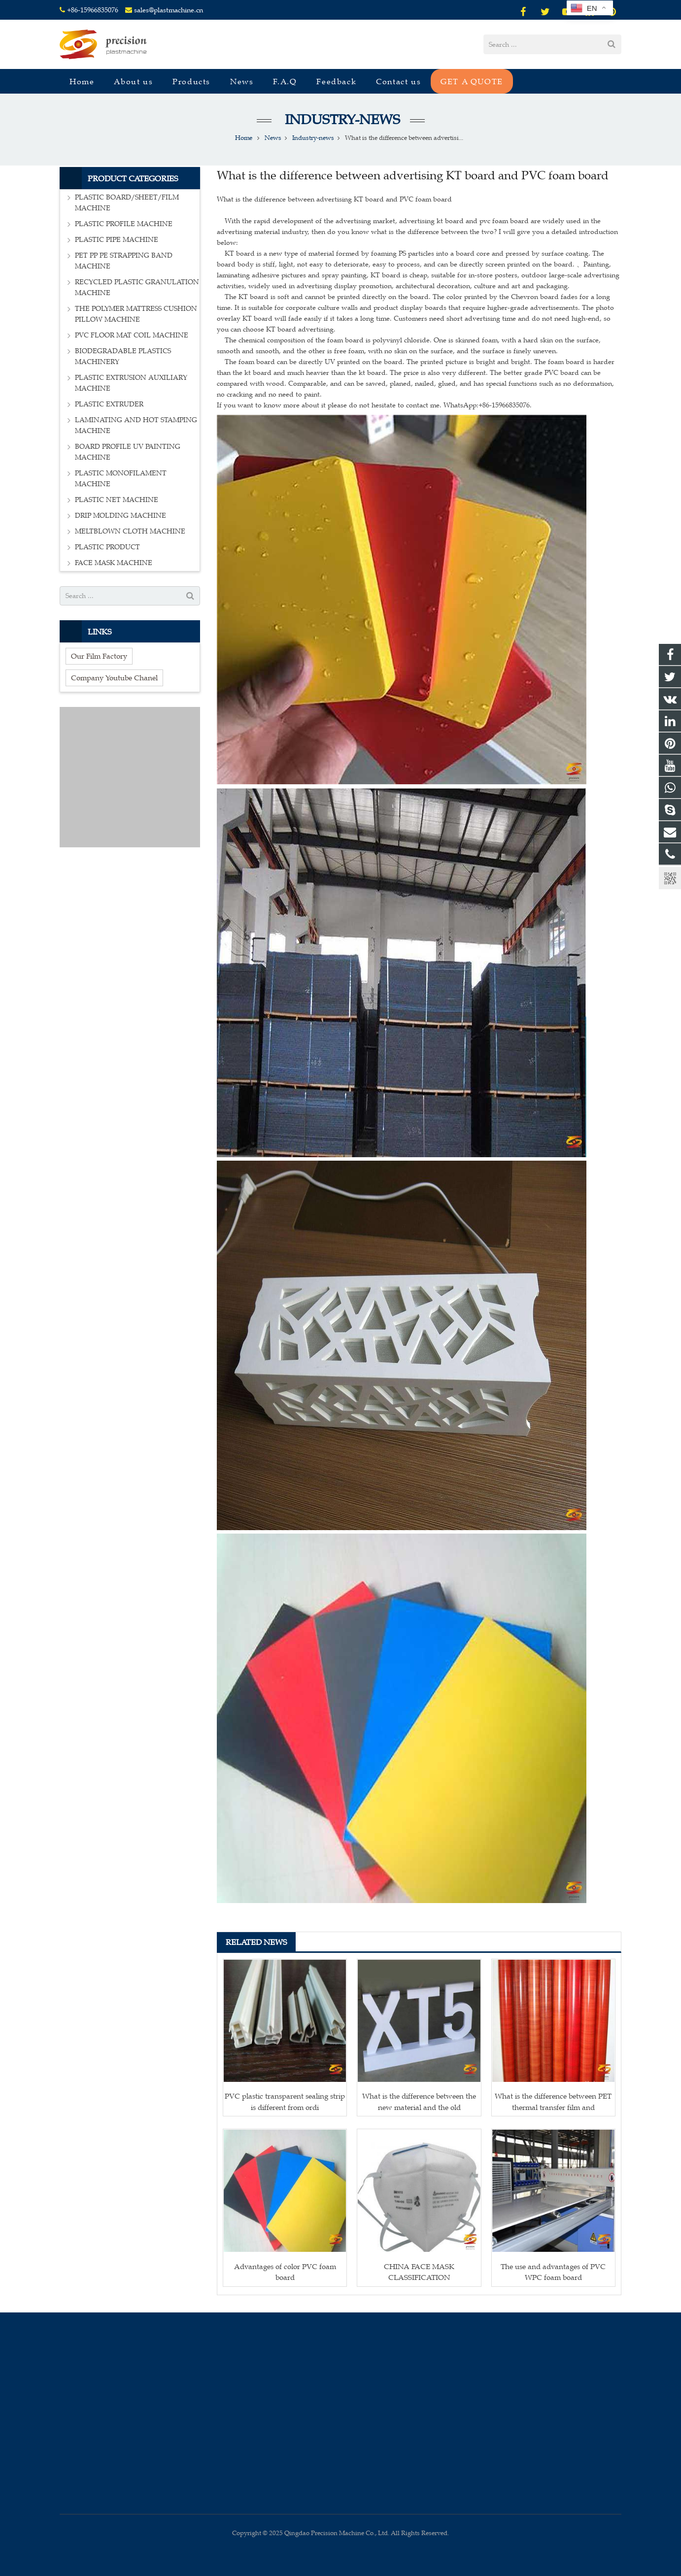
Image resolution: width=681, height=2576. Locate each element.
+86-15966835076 (92, 10)
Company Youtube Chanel (114, 677)
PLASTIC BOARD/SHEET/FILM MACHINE (127, 202)
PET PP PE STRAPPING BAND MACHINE (123, 260)
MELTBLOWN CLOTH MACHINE (130, 531)
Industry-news (340, 119)
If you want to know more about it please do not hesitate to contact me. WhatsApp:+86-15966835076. (374, 405)
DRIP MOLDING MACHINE (120, 515)
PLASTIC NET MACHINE (116, 500)
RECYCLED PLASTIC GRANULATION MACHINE (137, 287)
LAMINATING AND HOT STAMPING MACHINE (136, 425)
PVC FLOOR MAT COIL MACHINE (131, 335)
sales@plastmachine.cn (168, 10)
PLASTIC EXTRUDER (109, 404)
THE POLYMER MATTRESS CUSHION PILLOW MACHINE (136, 314)
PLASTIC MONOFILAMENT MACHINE (121, 478)
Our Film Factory (99, 656)
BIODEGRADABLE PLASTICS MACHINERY (123, 356)
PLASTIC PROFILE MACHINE (123, 224)
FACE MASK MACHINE (113, 563)
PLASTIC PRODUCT (107, 547)
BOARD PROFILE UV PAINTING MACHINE (127, 452)
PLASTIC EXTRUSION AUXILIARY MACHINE (131, 383)
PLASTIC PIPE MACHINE (116, 239)
